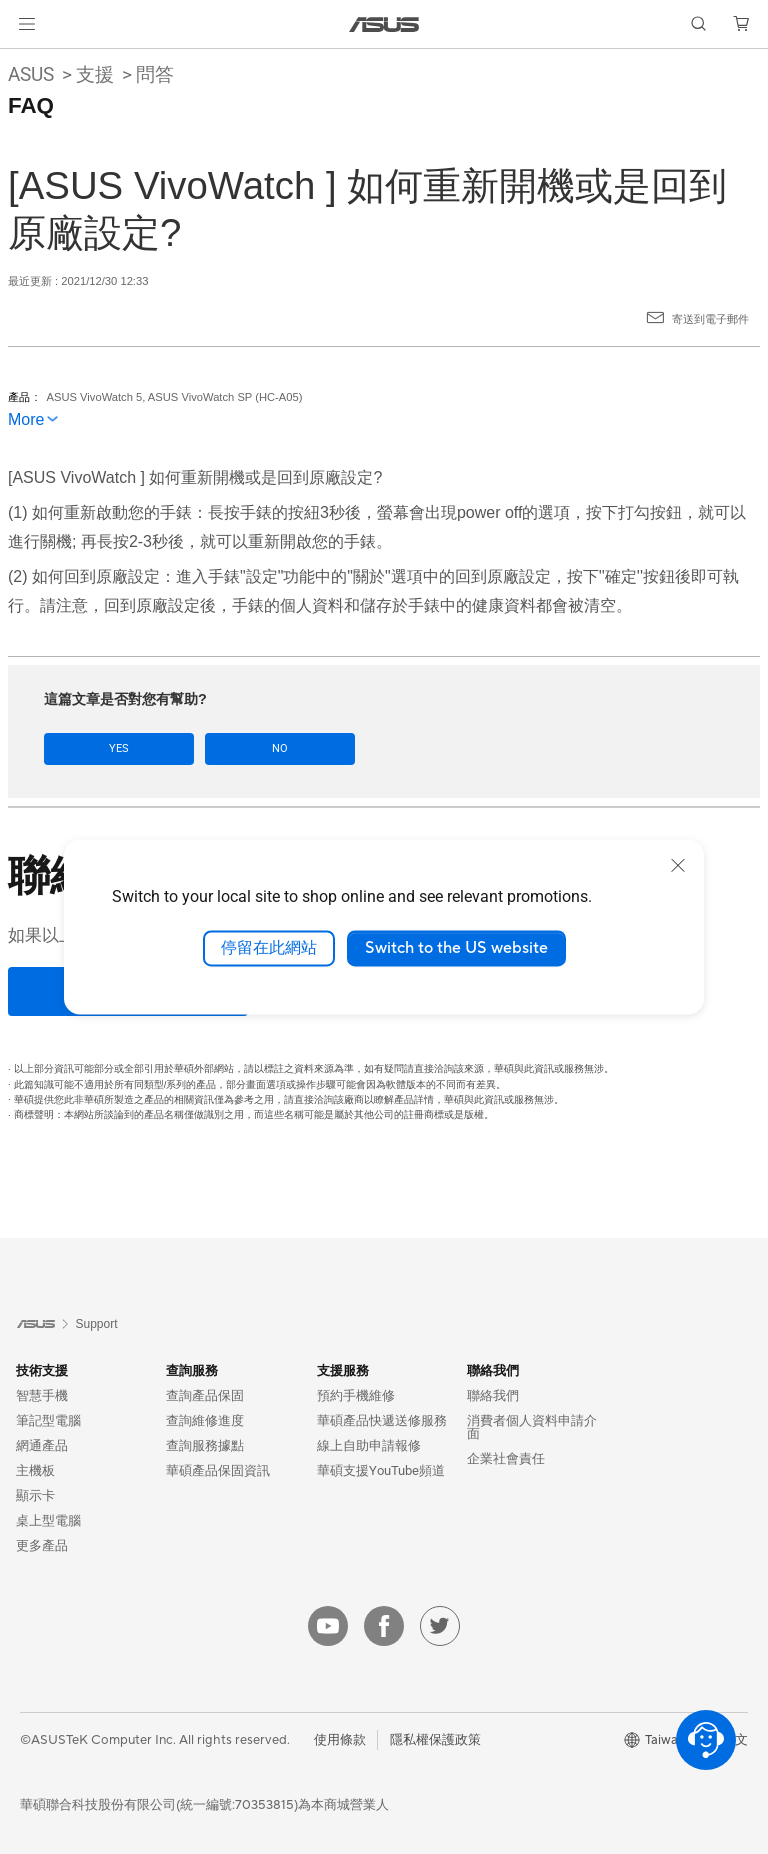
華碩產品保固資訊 (218, 1470)
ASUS (31, 74)
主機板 (35, 1470)
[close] (678, 865)
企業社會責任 (506, 1458)
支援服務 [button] (343, 1370)
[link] (384, 24)
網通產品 (42, 1445)
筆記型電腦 (48, 1420)
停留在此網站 (269, 948)
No (222, 748)
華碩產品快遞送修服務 (382, 1420)
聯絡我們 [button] (493, 1370)
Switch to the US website (456, 948)
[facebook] (384, 1626)
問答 (155, 74)
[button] (27, 24)
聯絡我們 (493, 1395)
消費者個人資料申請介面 (532, 1427)
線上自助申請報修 (369, 1445)
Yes (100, 748)
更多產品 (42, 1545)
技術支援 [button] (42, 1370)
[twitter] (440, 1626)
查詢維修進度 (205, 1420)
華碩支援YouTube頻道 (381, 1470)
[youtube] (328, 1626)
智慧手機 (42, 1395)
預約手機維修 (356, 1395)
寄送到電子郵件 (710, 319)
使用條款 (340, 1739)
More (26, 419)
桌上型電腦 (48, 1520)
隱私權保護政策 (435, 1739)
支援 (95, 74)
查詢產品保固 (205, 1395)
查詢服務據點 (205, 1445)
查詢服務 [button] (192, 1370)
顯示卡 (35, 1495)
